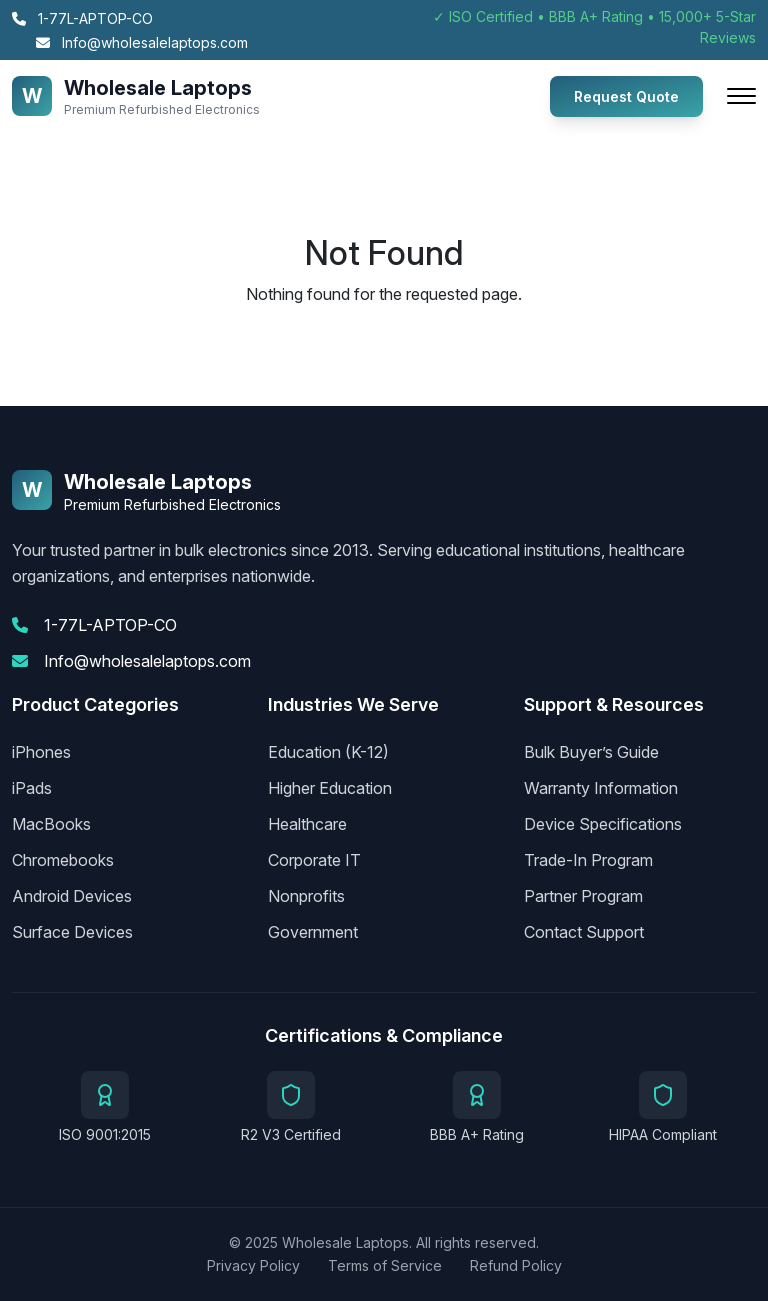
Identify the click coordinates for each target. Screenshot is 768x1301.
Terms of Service (385, 1265)
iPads (32, 788)
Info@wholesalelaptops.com (142, 42)
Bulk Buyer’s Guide (591, 752)
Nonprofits (306, 896)
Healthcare (307, 824)
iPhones (41, 752)
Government (313, 932)
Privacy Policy (253, 1265)
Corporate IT (314, 860)
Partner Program (583, 896)
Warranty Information (601, 788)
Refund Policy (516, 1265)
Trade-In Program (588, 860)
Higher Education (330, 788)
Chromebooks (63, 860)
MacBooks (51, 824)
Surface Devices (72, 932)
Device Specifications (603, 824)
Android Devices (72, 896)
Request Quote (626, 96)
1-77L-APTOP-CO (82, 18)
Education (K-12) (328, 752)
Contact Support (584, 932)
